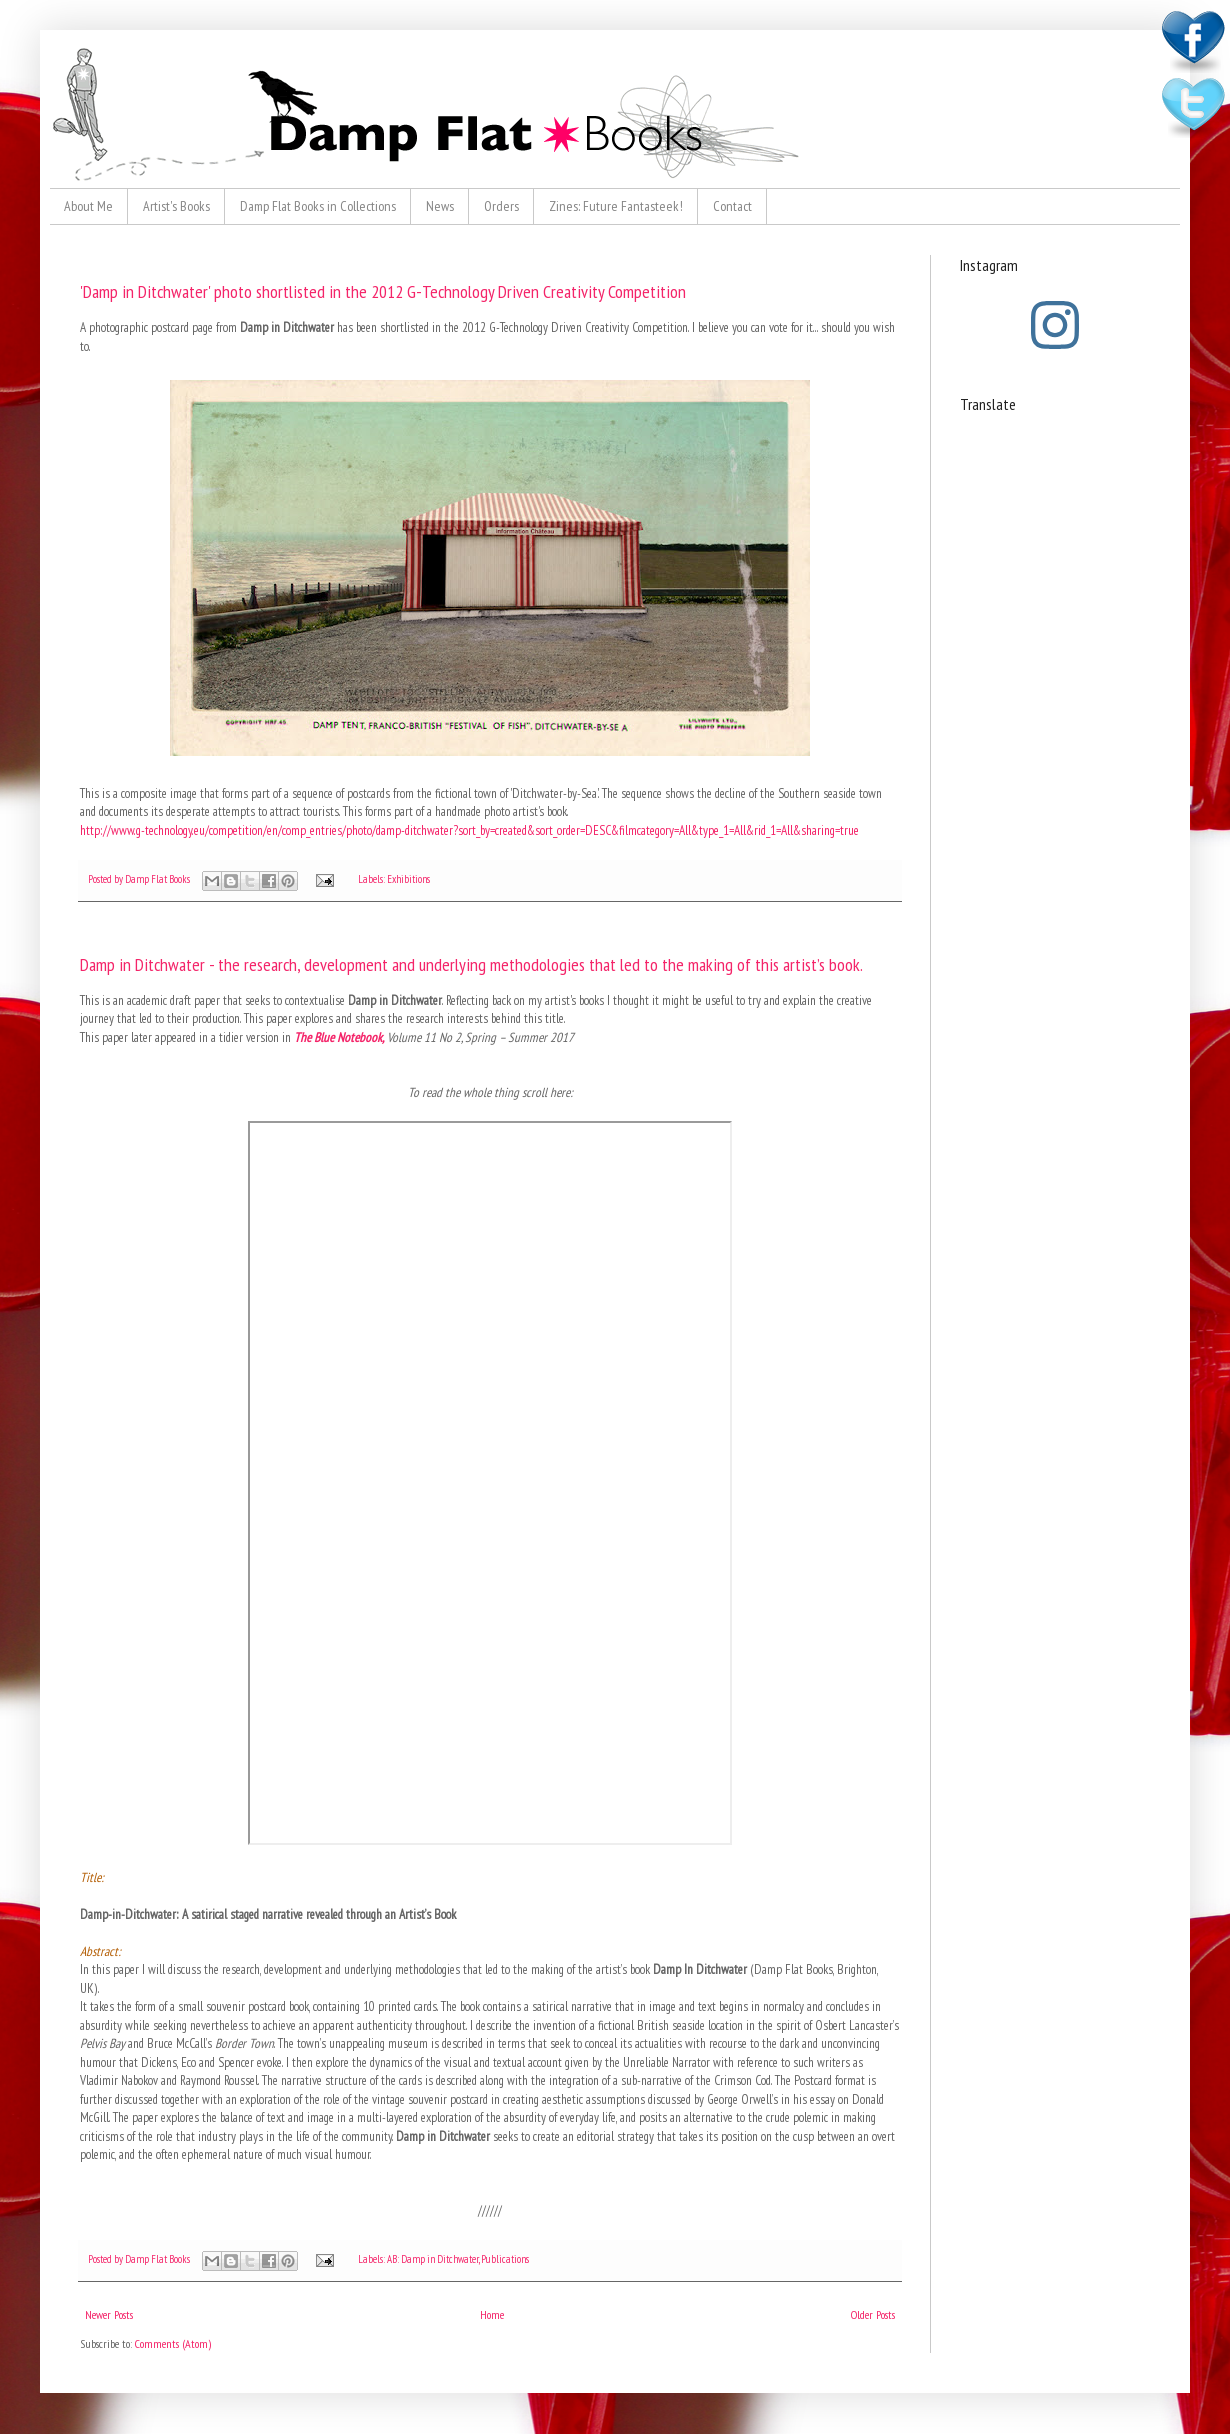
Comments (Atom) (173, 2343)
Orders (501, 206)
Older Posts (873, 2314)
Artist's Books (176, 206)
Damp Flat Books (158, 879)
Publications (505, 2259)
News (440, 206)
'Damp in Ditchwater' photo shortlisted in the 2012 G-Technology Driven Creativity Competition (383, 291)
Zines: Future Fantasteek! (616, 206)
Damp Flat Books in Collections (318, 206)
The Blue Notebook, (339, 1037)
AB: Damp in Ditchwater (432, 2259)
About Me (88, 206)
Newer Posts (109, 2314)
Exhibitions (408, 879)
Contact (732, 206)
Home (492, 2314)
